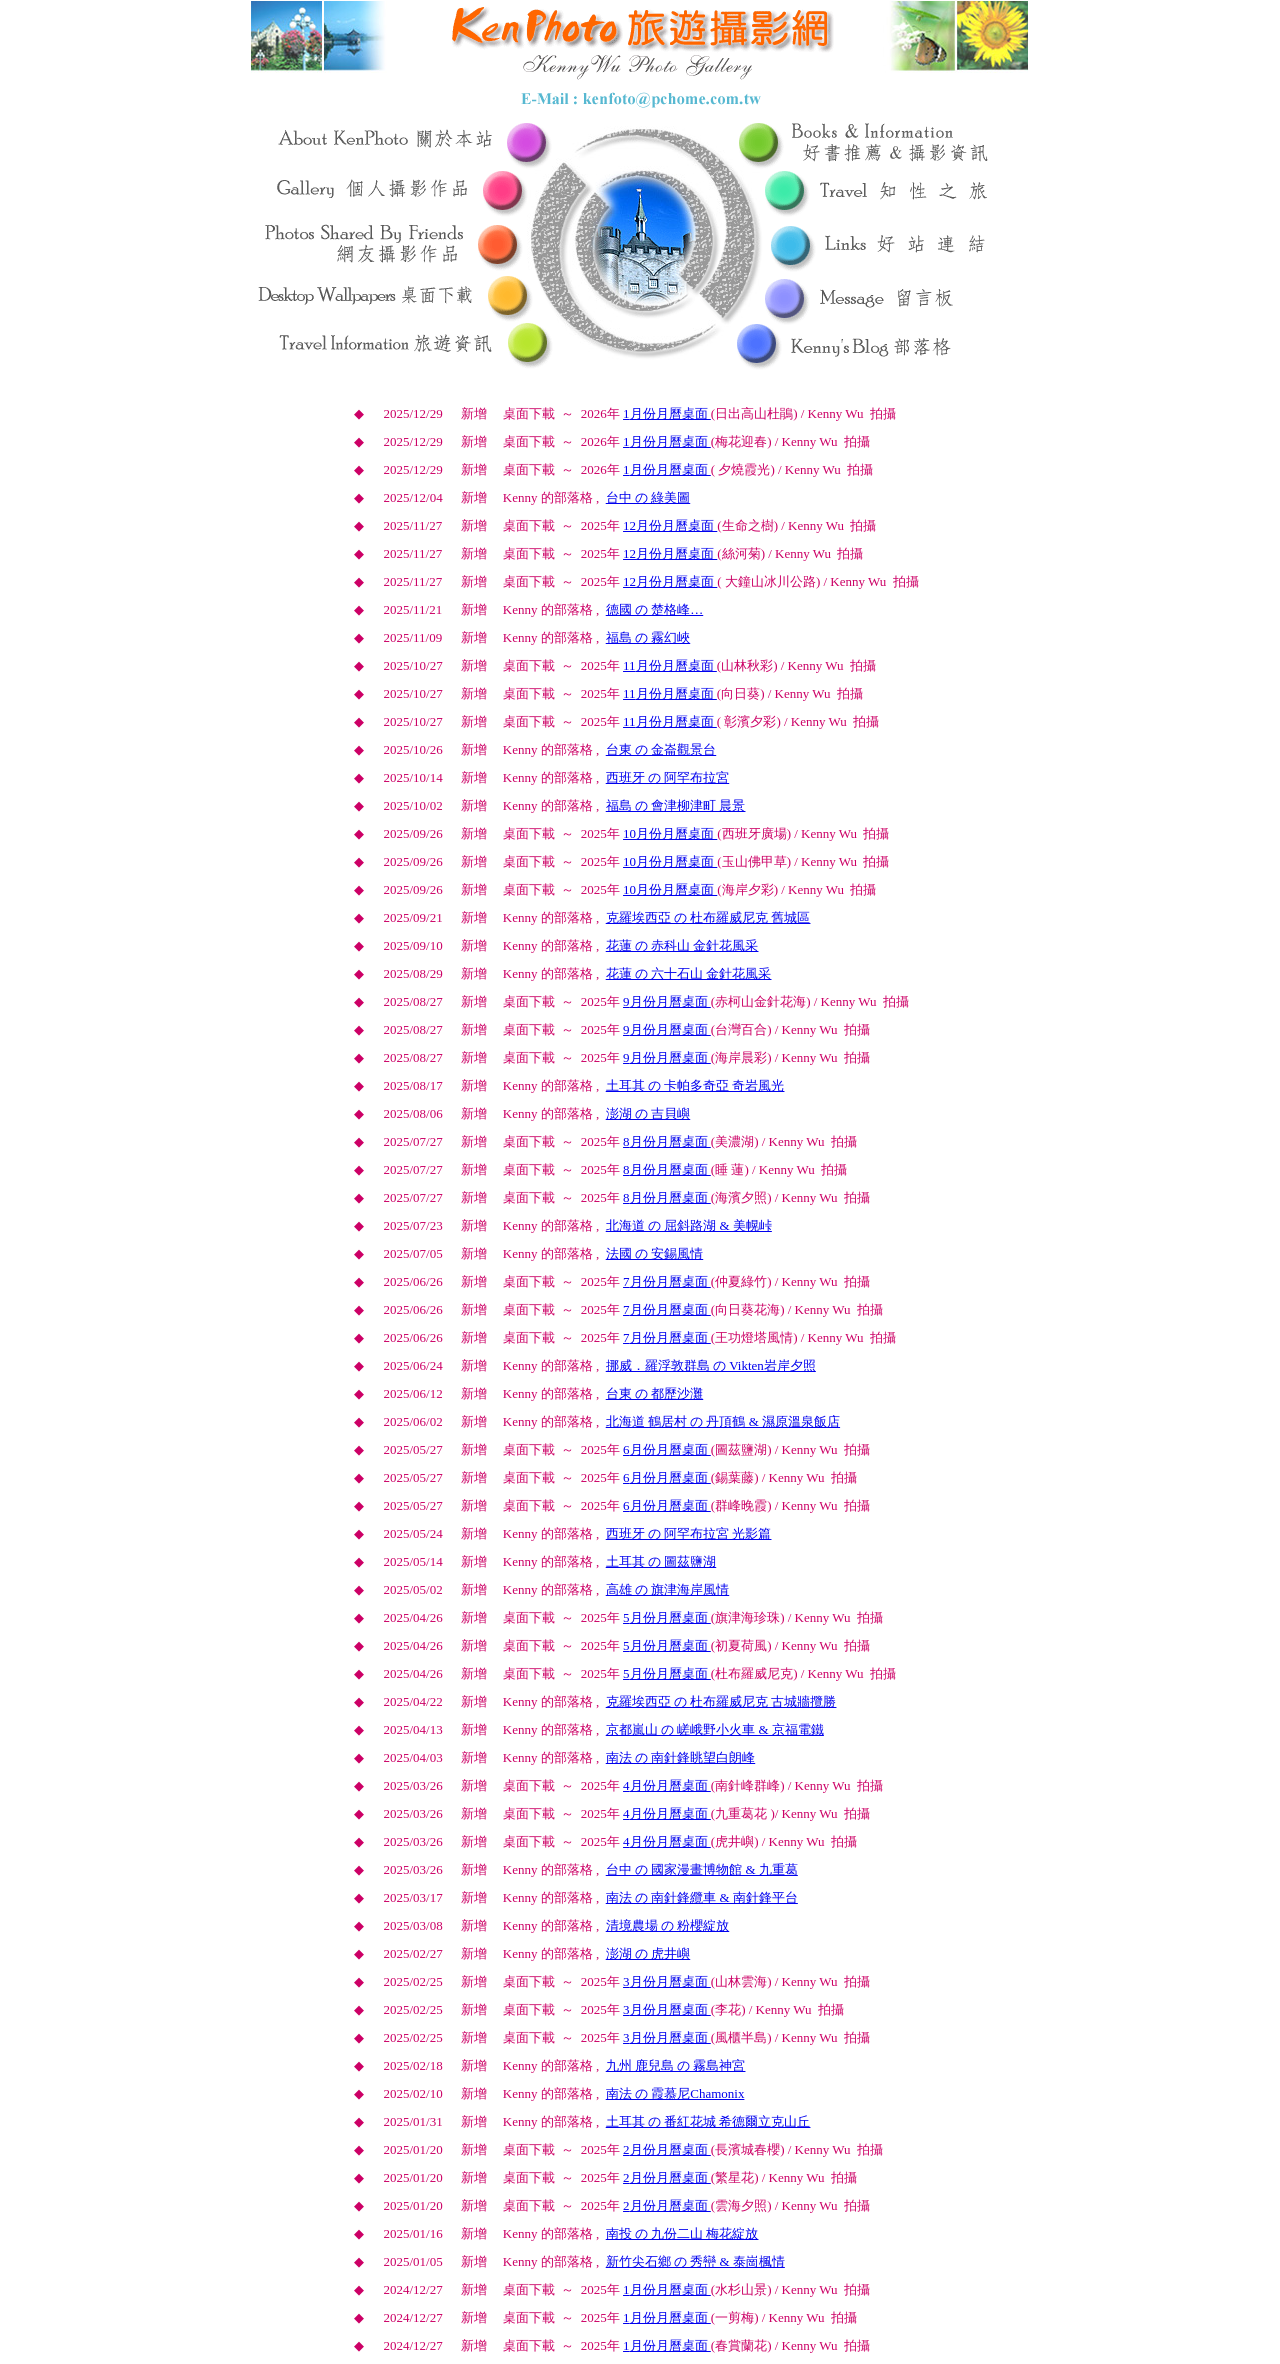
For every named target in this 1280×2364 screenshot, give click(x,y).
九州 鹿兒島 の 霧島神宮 (676, 2065)
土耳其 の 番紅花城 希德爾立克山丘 (708, 2121)
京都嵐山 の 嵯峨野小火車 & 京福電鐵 (715, 1729)
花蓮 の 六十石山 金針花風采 (689, 973)
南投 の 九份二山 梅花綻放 (682, 2233)
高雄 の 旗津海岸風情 (668, 1589)
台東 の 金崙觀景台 (661, 749)
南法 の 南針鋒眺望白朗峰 (681, 1757)
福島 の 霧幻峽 (648, 637)
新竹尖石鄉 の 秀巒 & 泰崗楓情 (695, 2261)
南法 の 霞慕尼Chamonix (675, 2093)
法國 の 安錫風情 (655, 1253)
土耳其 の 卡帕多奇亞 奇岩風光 (695, 1085)
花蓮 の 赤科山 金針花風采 (682, 945)
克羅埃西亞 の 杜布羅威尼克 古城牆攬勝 (721, 1701)
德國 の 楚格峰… (655, 609)
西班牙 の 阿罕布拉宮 (668, 777)
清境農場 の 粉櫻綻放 (668, 1925)
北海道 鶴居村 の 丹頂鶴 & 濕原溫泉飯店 (723, 1421)
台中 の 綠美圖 (648, 497)
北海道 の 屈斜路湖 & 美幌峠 (689, 1225)
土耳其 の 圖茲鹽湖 (661, 1561)
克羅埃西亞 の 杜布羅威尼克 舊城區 (708, 917)
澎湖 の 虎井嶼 (648, 1953)
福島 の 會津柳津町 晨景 (676, 805)
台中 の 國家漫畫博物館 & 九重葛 (702, 1869)
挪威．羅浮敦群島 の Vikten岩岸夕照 (711, 1365)
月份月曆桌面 (667, 413)
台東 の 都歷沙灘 (655, 1393)
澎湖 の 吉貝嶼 (648, 1113)
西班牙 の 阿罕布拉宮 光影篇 (689, 1533)
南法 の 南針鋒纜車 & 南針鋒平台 (702, 1897)
